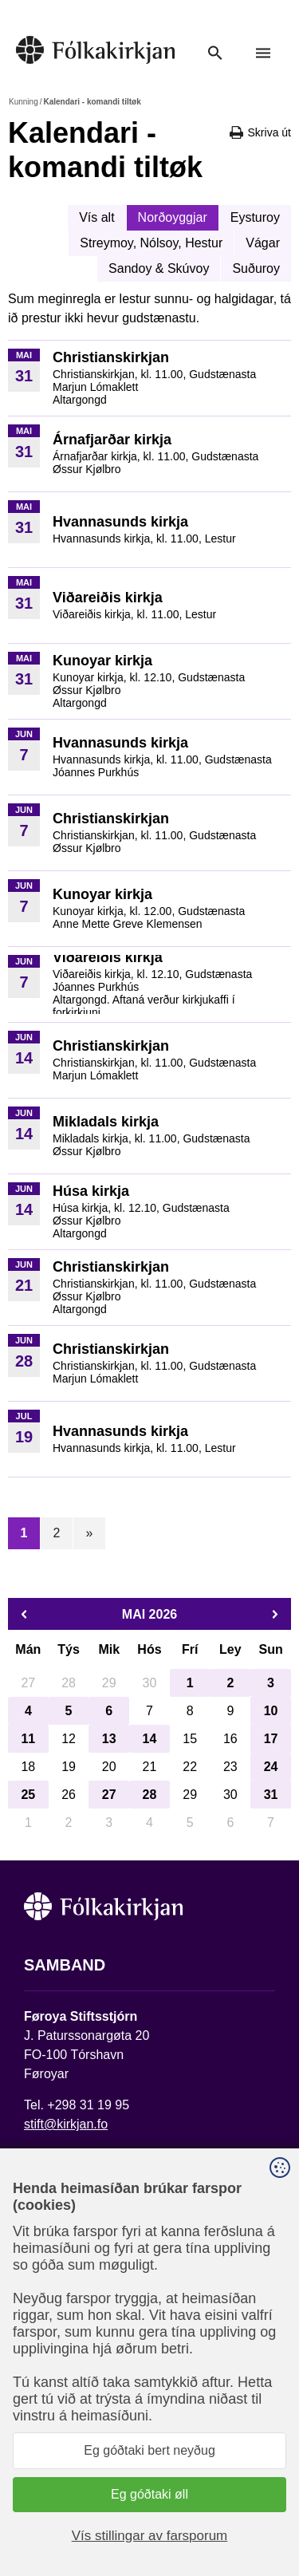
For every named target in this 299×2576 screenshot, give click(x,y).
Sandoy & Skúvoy (158, 268)
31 (271, 1794)
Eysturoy (255, 217)
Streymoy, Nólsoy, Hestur (151, 243)
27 (109, 1794)
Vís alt (96, 217)
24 (271, 1766)
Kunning (23, 101)
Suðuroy (256, 268)
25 (28, 1794)
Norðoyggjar (172, 217)
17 (271, 1739)
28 (150, 1794)
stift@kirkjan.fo (66, 2124)
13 (109, 1739)
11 (28, 1739)
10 (271, 1711)
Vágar (263, 243)
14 (150, 1739)
